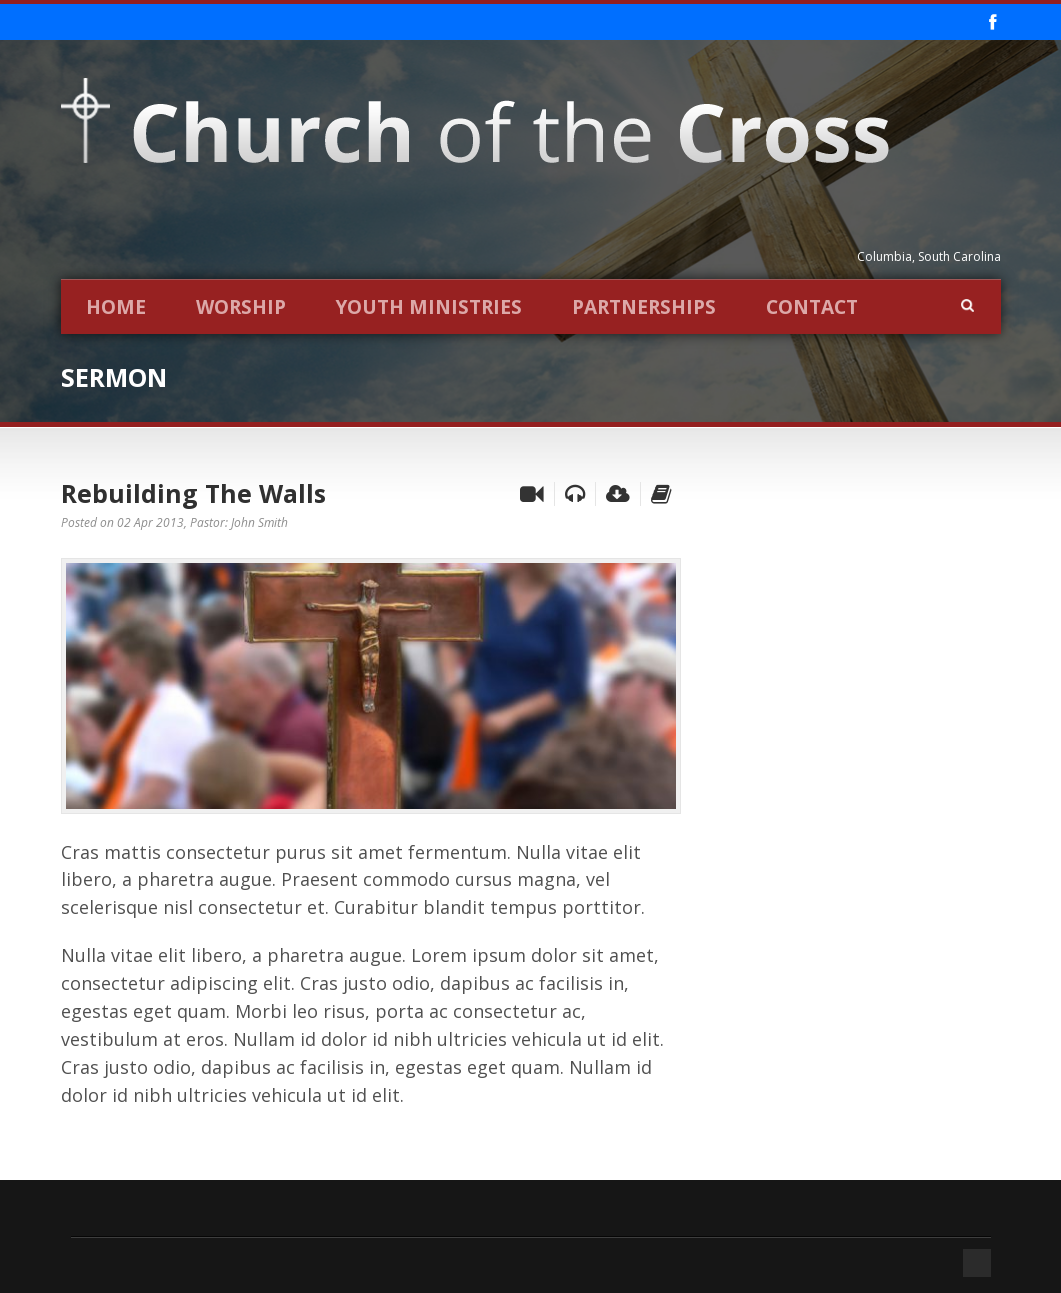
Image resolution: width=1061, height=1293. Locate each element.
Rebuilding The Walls (193, 493)
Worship (241, 307)
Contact (812, 307)
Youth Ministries (429, 307)
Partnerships (644, 307)
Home (116, 307)
